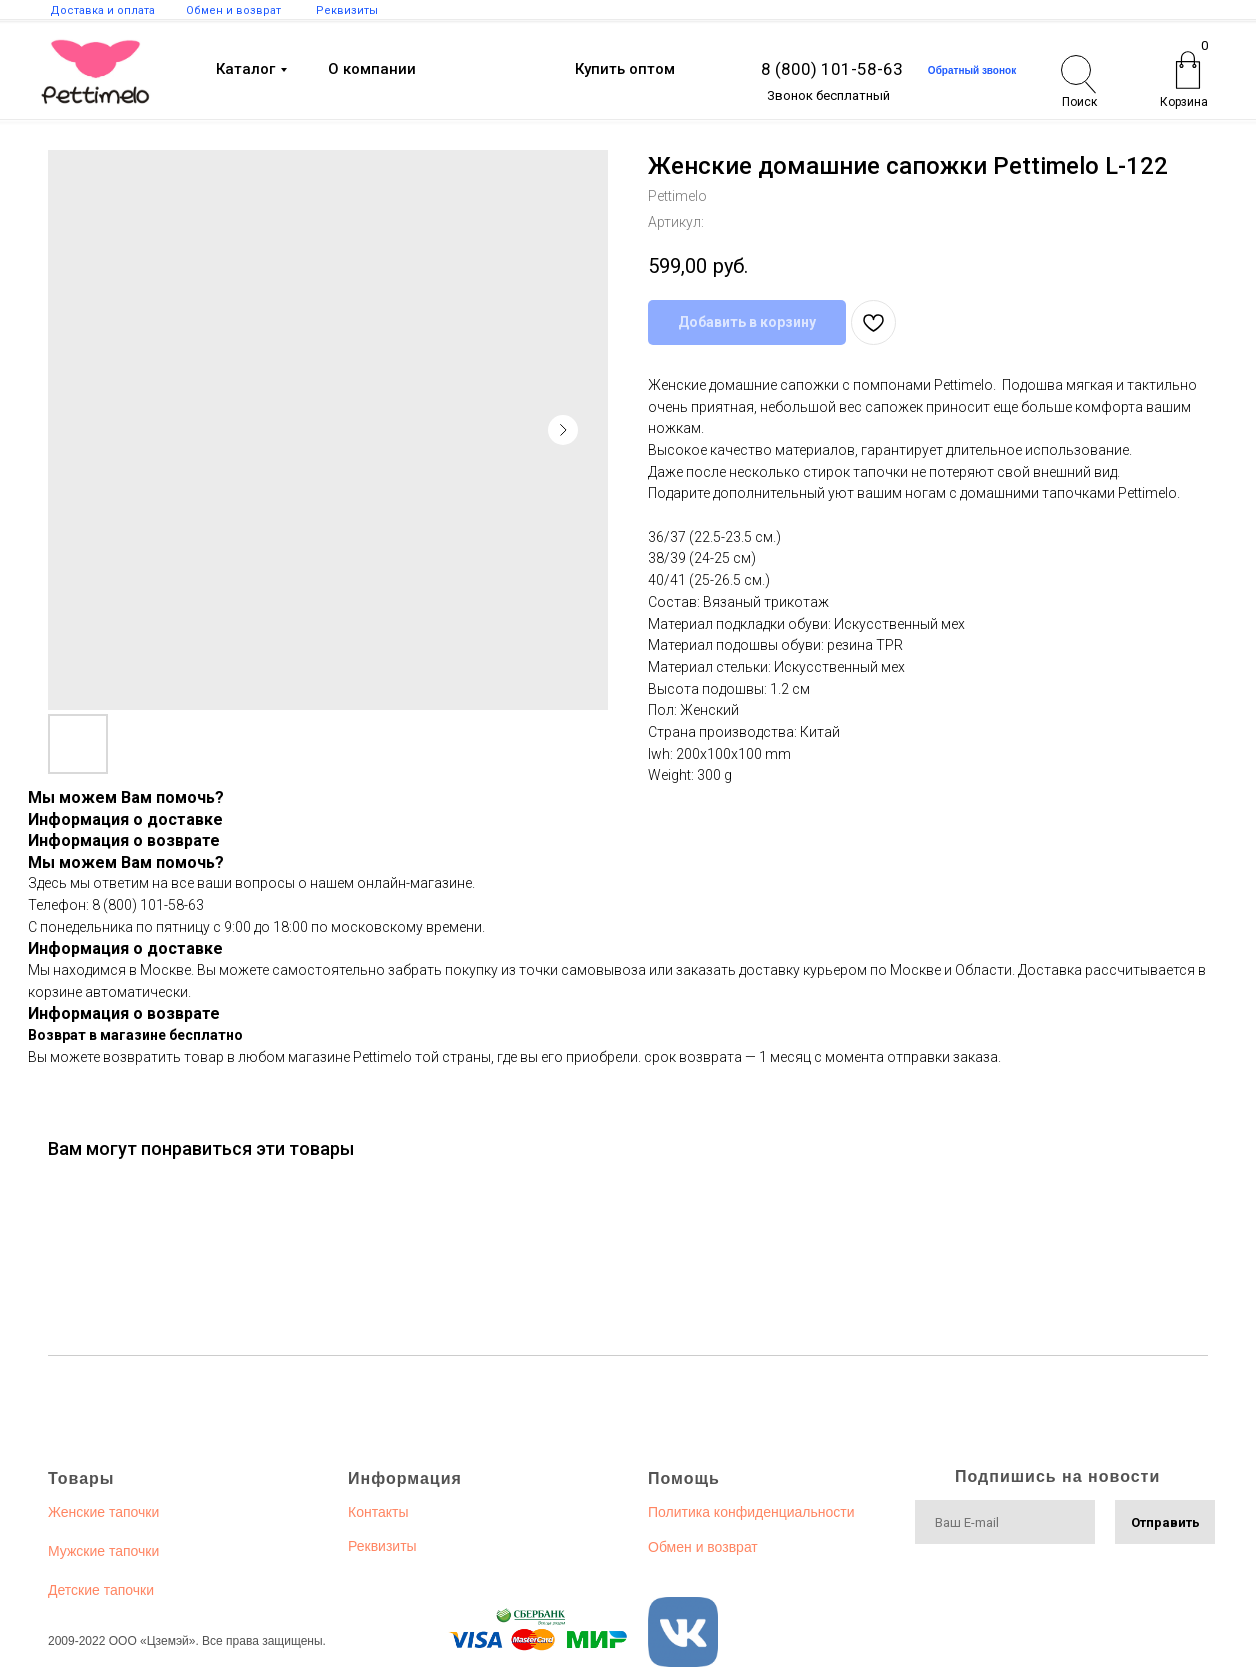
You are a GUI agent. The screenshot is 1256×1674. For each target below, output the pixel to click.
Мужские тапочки (103, 1551)
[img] (95, 72)
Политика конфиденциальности (751, 1512)
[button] (972, 70)
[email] (1005, 1522)
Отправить (1165, 1522)
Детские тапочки (101, 1590)
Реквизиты (382, 1546)
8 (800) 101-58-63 (832, 69)
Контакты (378, 1512)
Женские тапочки (103, 1512)
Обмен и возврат (703, 1547)
